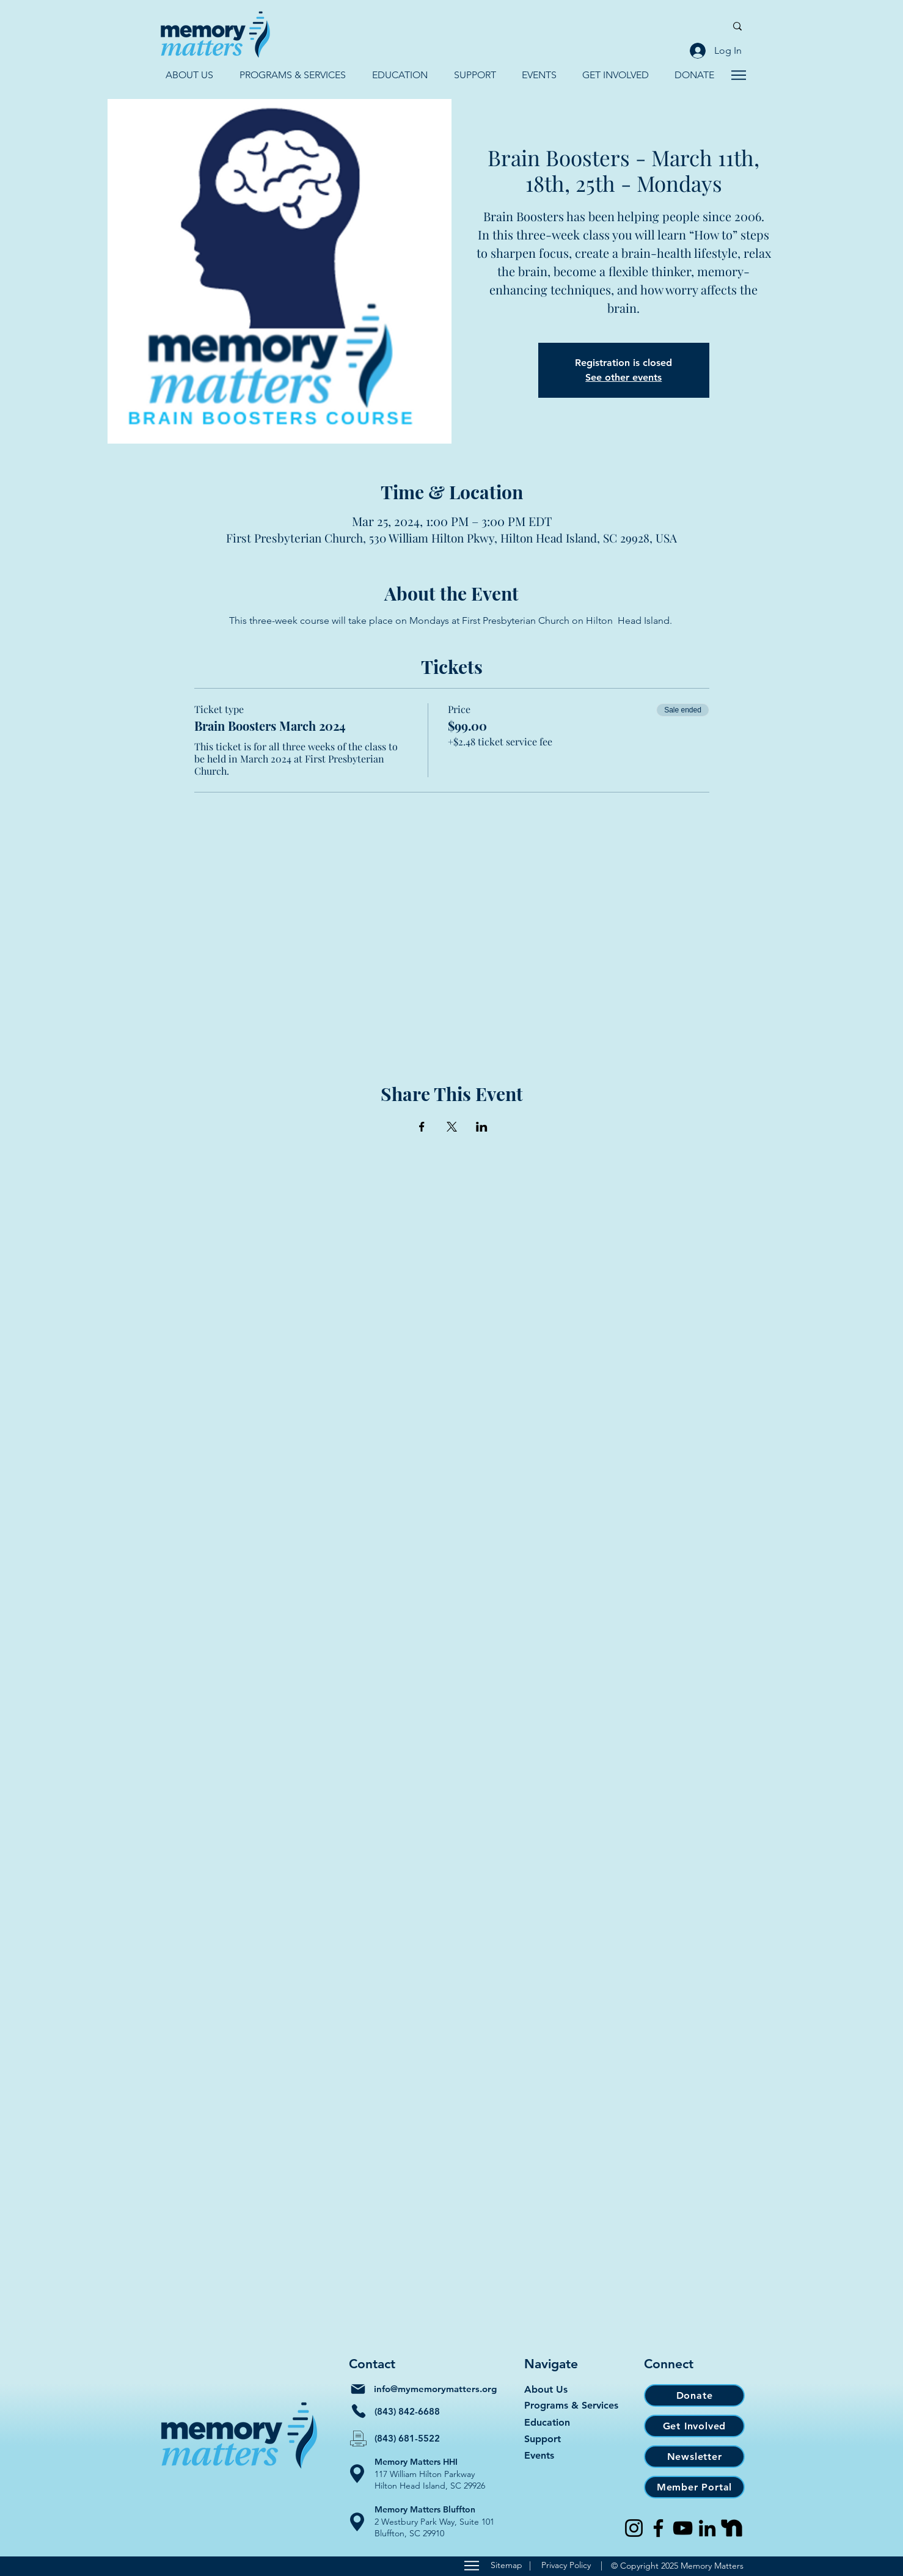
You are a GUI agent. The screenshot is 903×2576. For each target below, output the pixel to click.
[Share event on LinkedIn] (482, 1127)
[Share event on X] (452, 1127)
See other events (623, 377)
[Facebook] (658, 2528)
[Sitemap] (471, 2566)
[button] (189, 74)
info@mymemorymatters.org (435, 2389)
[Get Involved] (694, 2426)
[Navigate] (738, 75)
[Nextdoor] (732, 2528)
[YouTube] (683, 2528)
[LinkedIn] (707, 2528)
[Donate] (694, 2395)
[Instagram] (634, 2528)
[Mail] (358, 2389)
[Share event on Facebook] (422, 1127)
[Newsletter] (694, 2456)
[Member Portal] (694, 2487)
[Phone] (359, 2411)
